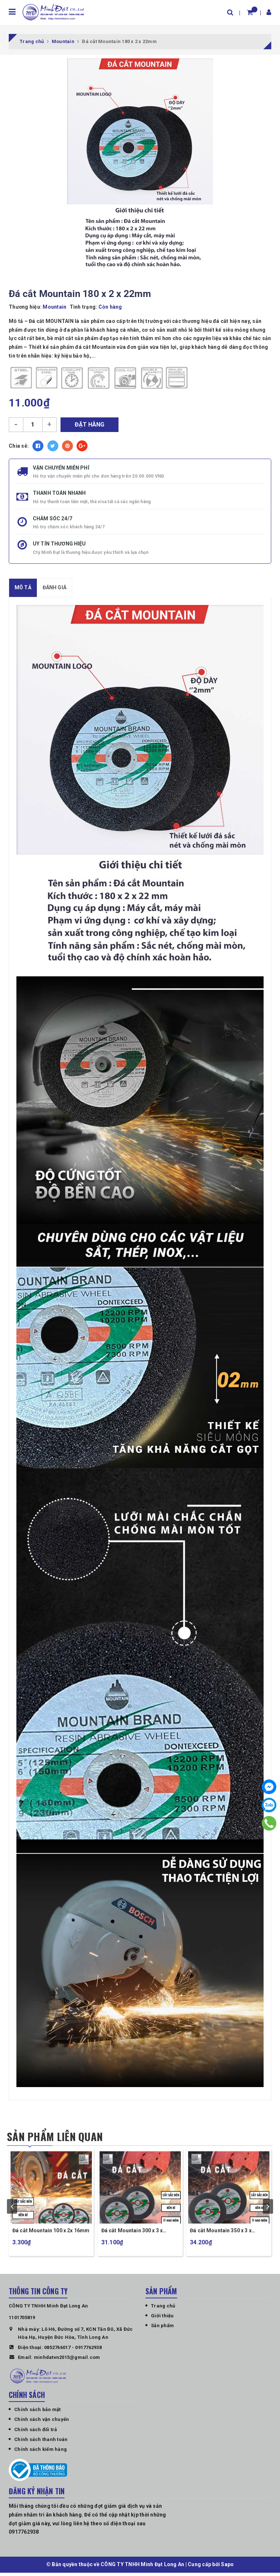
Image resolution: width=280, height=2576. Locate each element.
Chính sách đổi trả (35, 2433)
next (268, 2208)
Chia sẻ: (19, 446)
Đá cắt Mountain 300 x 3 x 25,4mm (132, 2234)
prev (12, 2208)
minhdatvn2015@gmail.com (67, 2360)
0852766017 (57, 2350)
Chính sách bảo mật (37, 2412)
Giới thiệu (162, 2319)
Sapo (227, 2568)
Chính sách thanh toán (40, 2442)
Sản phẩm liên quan (57, 2137)
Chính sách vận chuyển (41, 2422)
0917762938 (88, 2350)
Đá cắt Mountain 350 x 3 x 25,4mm (221, 2234)
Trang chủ (163, 2309)
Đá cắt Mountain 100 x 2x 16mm (50, 2234)
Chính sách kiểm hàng (40, 2452)
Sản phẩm (162, 2329)
